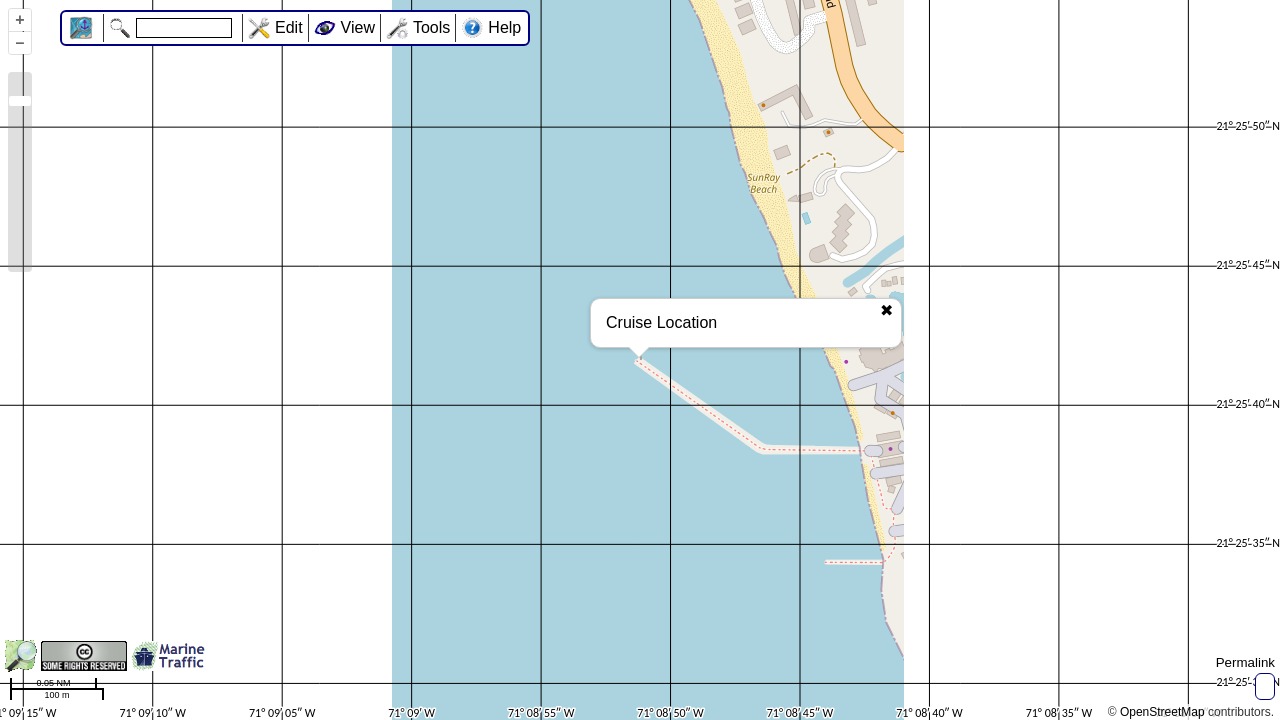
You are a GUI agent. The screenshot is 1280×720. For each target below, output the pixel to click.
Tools (431, 27)
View (358, 27)
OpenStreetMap (1162, 712)
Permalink (1245, 662)
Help (504, 27)
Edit (289, 27)
